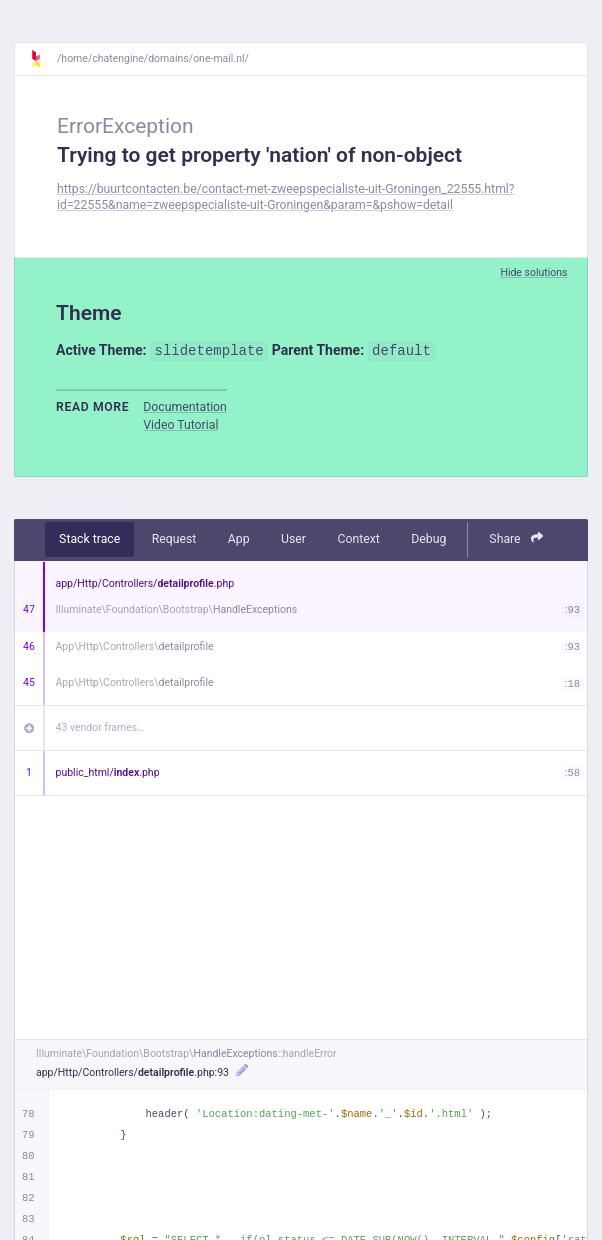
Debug (428, 539)
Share (516, 538)
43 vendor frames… (100, 727)
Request (174, 539)
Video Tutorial (180, 425)
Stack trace (89, 539)
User (293, 539)
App (239, 539)
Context (358, 539)
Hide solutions (533, 272)
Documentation (185, 407)
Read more (92, 407)
